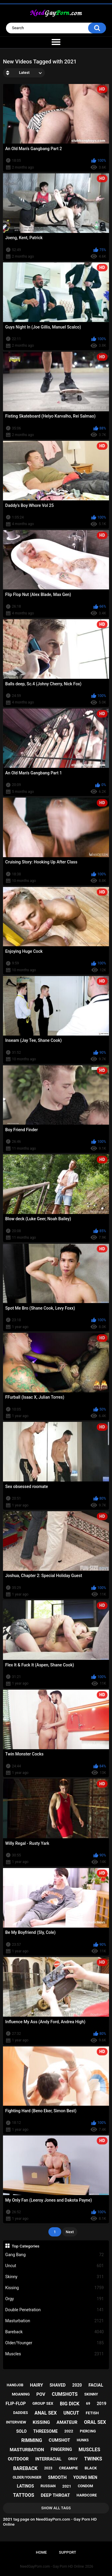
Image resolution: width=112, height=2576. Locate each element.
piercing (88, 2431)
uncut (71, 2413)
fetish (92, 2413)
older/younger (27, 2477)
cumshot (59, 2440)
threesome (45, 2431)
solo (21, 2431)
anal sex (45, 2413)
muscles (89, 2449)
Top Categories (25, 2246)
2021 (66, 2486)
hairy (36, 2385)
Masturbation (54, 2320)
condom (85, 2486)
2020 (77, 2385)
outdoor (18, 2459)
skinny (91, 2394)
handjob (15, 2385)
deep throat (55, 2495)
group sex (42, 2403)
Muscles (54, 2353)
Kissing (54, 2287)
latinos (25, 2486)
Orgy (54, 2298)
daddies (20, 2413)
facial (95, 2385)
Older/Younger (54, 2342)
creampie (68, 2468)
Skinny (54, 2276)
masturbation (27, 2449)
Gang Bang (54, 2254)
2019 (101, 2403)
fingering (61, 2449)
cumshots (65, 2394)
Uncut (54, 2265)
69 (88, 2403)
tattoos (23, 2495)
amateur (66, 2422)
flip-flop (16, 2403)
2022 (68, 2431)
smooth (57, 2477)
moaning (21, 2394)
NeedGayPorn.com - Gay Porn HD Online (52, 2566)
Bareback (54, 2331)
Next (70, 2232)
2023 (48, 2468)
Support (67, 2552)
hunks (83, 2440)
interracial (48, 2459)
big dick (69, 2404)
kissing (41, 2422)
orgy (73, 2459)
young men (85, 2477)
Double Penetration (54, 2309)
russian (48, 2486)
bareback (25, 2468)
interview (16, 2422)
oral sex (95, 2422)
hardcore (86, 2495)
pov (40, 2394)
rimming (31, 2440)
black (91, 2468)
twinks (93, 2459)
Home (41, 2552)
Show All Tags (56, 2508)
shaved (58, 2385)
